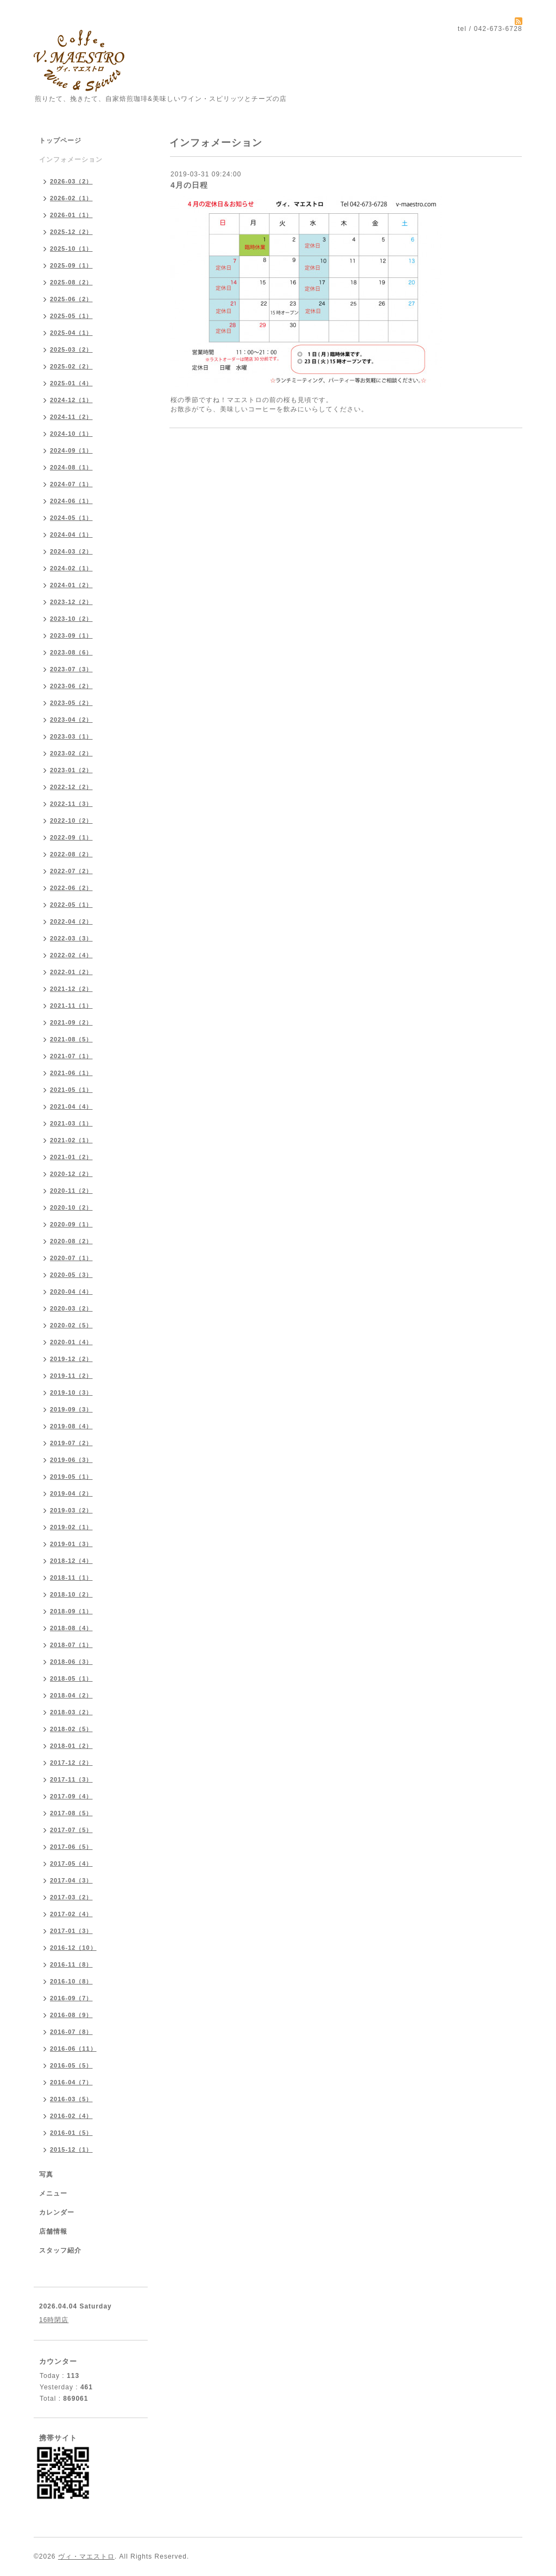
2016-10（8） (71, 1981)
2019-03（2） (71, 1510)
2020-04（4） (71, 1291)
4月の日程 (189, 185)
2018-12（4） (71, 1560)
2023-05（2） (71, 702)
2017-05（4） (71, 1863)
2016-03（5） (71, 2099)
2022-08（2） (71, 854)
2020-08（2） (71, 1241)
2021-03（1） (71, 1123)
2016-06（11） (73, 2048)
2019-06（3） (71, 1459)
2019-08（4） (71, 1426)
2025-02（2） (71, 366)
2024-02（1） (71, 568)
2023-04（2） (71, 719)
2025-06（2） (71, 299)
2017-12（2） (71, 1762)
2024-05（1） (71, 517)
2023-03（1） (71, 736)
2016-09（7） (71, 1998)
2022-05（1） (71, 904)
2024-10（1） (71, 433)
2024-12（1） (71, 400)
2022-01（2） (71, 972)
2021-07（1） (71, 1056)
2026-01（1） (71, 215)
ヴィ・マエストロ (86, 2556)
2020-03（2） (71, 1308)
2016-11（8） (71, 1964)
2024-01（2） (71, 585)
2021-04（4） (71, 1106)
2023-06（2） (71, 686)
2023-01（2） (71, 770)
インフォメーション (71, 159)
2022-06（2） (71, 888)
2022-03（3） (71, 938)
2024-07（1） (71, 484)
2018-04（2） (71, 1695)
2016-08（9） (71, 2015)
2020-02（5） (71, 1325)
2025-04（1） (71, 332)
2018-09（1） (71, 1611)
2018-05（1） (71, 1678)
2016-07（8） (71, 2031)
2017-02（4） (71, 1914)
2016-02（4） (71, 2116)
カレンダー (56, 2212)
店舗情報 (53, 2231)
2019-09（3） (71, 1409)
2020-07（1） (71, 1258)
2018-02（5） (71, 1729)
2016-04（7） (71, 2082)
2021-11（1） (71, 1005)
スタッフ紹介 (60, 2250)
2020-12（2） (71, 1174)
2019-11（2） (71, 1375)
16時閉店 (53, 2320)
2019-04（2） (71, 1493)
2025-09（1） (71, 265)
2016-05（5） (71, 2065)
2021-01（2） (71, 1157)
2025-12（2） (71, 231)
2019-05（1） (71, 1476)
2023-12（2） (71, 602)
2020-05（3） (71, 1274)
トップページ (60, 140)
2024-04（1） (71, 534)
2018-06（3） (71, 1661)
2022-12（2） (71, 787)
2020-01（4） (71, 1342)
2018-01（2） (71, 1745)
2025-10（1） (71, 248)
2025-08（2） (71, 282)
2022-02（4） (71, 955)
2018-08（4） (71, 1628)
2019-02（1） (71, 1527)
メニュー (53, 2193)
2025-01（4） (71, 383)
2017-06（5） (71, 1846)
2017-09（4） (71, 1796)
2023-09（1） (71, 635)
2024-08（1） (71, 467)
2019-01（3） (71, 1544)
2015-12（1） (71, 2149)
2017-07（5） (71, 1830)
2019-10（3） (71, 1392)
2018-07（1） (71, 1645)
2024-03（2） (71, 551)
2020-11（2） (71, 1190)
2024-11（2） (71, 417)
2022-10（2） (71, 820)
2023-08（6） (71, 652)
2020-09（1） (71, 1224)
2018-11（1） (71, 1577)
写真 (46, 2174)
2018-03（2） (71, 1712)
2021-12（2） (71, 988)
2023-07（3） (71, 669)
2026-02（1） (71, 198)
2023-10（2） (71, 618)
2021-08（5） (71, 1039)
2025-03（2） (71, 349)
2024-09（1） (71, 450)
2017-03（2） (71, 1897)
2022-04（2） (71, 921)
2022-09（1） (71, 837)
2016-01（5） (71, 2132)
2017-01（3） (71, 1931)
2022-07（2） (71, 871)
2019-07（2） (71, 1443)
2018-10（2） (71, 1594)
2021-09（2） (71, 1022)
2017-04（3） (71, 1880)
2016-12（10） (73, 1947)
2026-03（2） (71, 181)
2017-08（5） (71, 1813)
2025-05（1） (71, 316)
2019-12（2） (71, 1359)
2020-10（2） (71, 1207)
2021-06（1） (71, 1073)
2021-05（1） (71, 1089)
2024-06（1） (71, 501)
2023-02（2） (71, 753)
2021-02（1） (71, 1140)
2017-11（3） (71, 1779)
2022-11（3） (71, 803)
